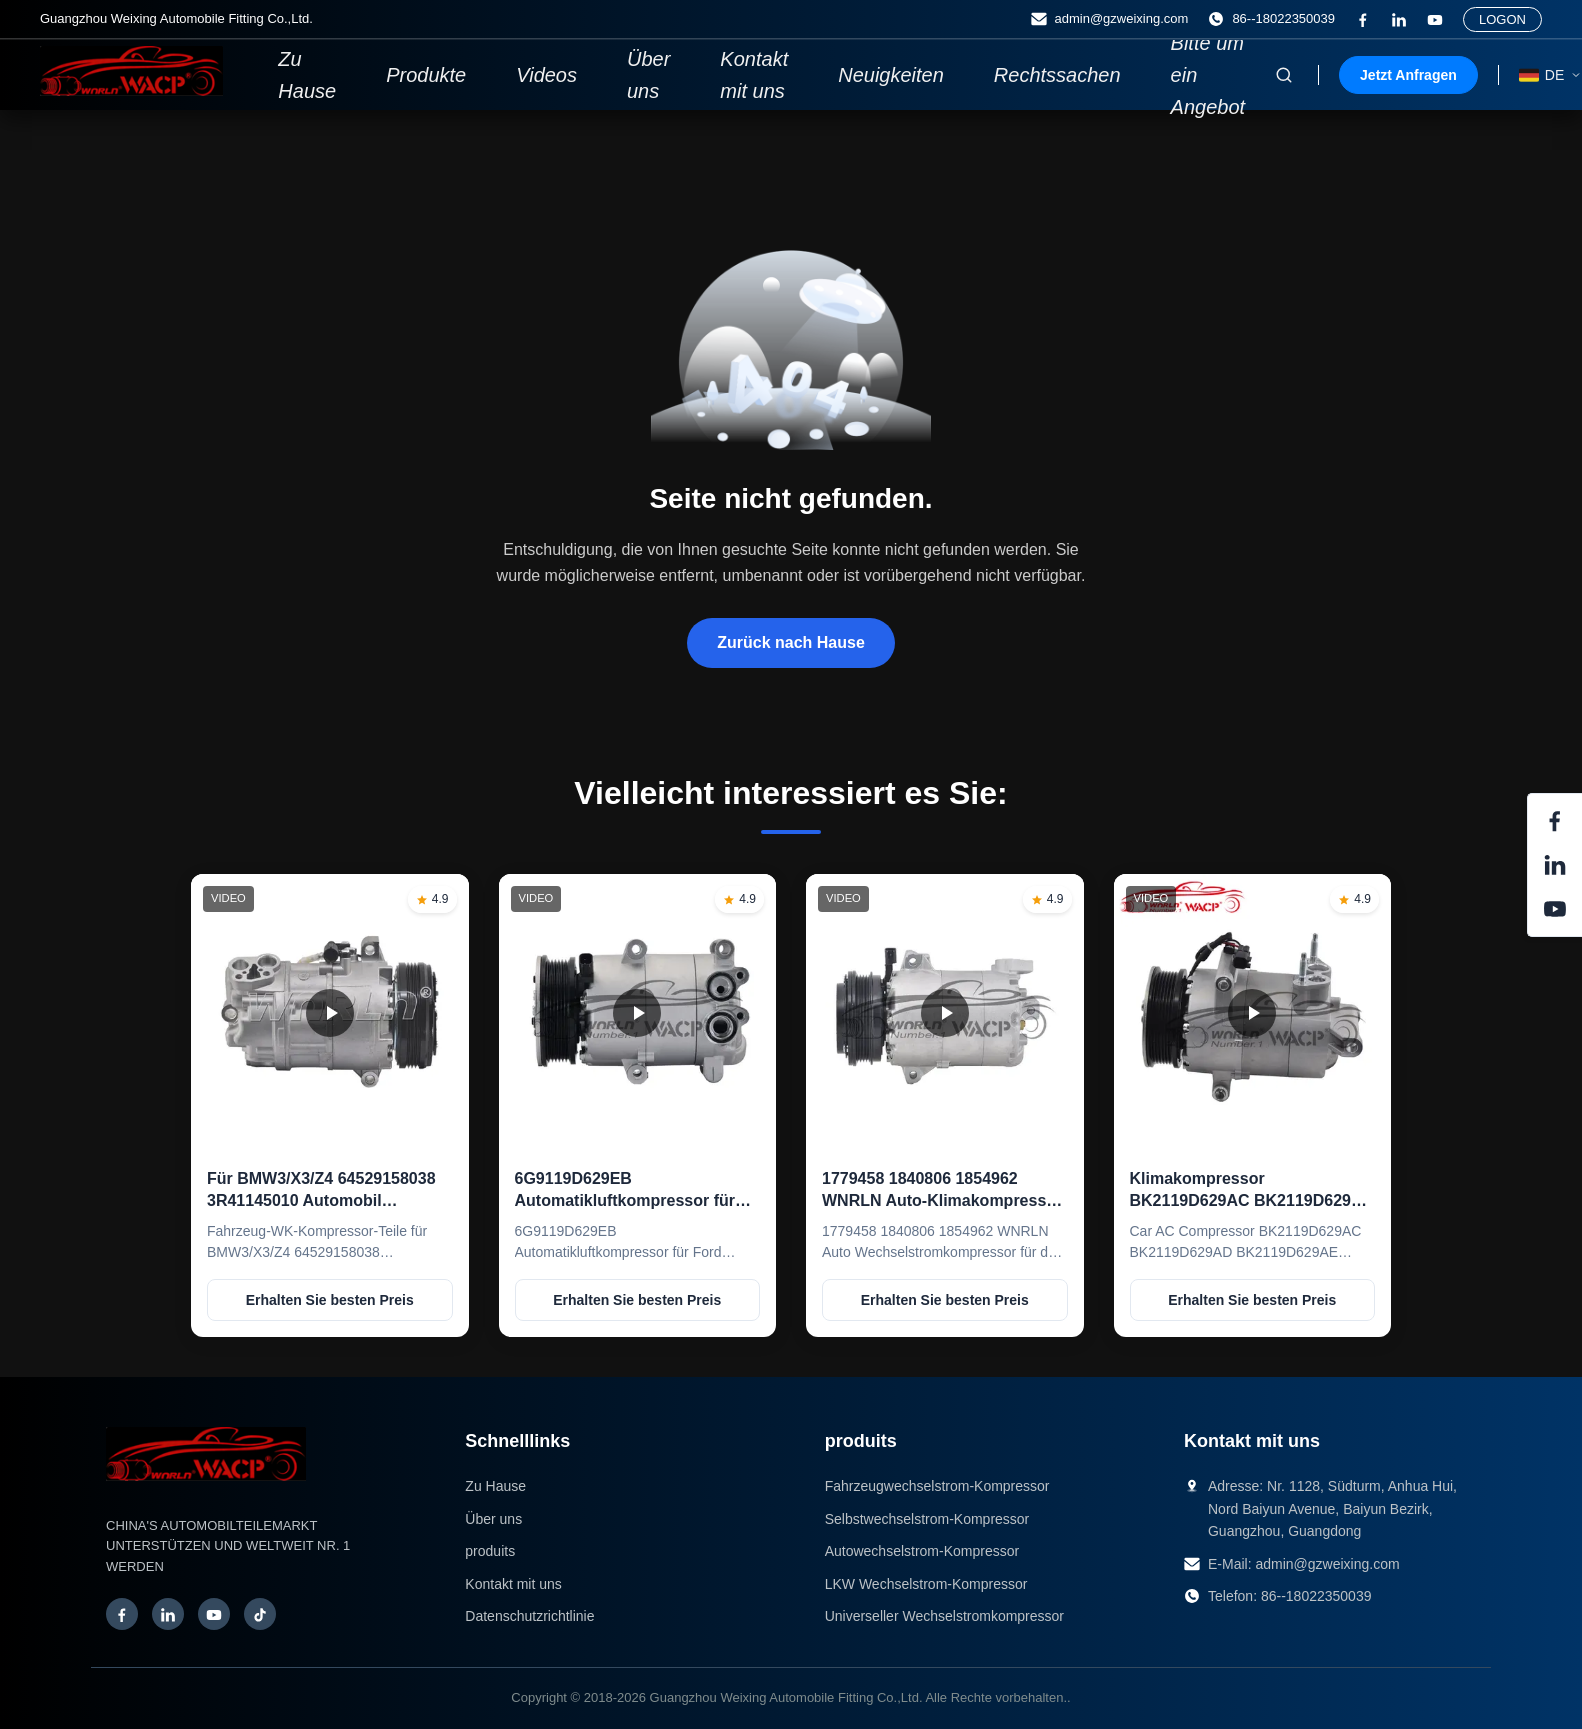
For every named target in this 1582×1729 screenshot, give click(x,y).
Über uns (648, 75)
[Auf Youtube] (1435, 20)
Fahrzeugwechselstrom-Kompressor (937, 1486)
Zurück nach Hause (791, 642)
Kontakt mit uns (754, 75)
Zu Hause (307, 75)
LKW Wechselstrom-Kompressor (926, 1584)
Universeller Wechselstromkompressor (944, 1616)
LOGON (1502, 19)
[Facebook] (1363, 20)
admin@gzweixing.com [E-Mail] (1110, 19)
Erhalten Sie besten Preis (330, 1300)
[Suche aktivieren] (1284, 75)
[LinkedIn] (1399, 20)
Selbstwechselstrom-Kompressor (927, 1519)
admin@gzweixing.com (1327, 1564)
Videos (546, 75)
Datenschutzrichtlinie (529, 1616)
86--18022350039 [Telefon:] (1271, 19)
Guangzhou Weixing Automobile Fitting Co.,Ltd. (786, 1697)
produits (490, 1551)
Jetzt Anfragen (1408, 75)
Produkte (426, 75)
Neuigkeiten (891, 75)
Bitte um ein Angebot (1208, 75)
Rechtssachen (1057, 75)
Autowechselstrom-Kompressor (922, 1551)
